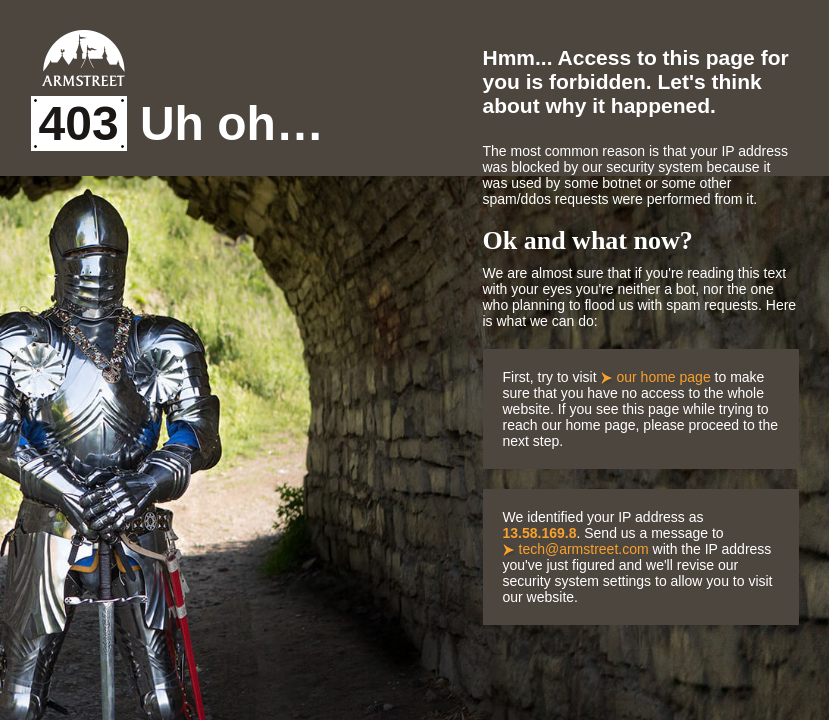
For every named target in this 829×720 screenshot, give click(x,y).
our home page (664, 377)
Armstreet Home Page (83, 58)
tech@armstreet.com (584, 549)
